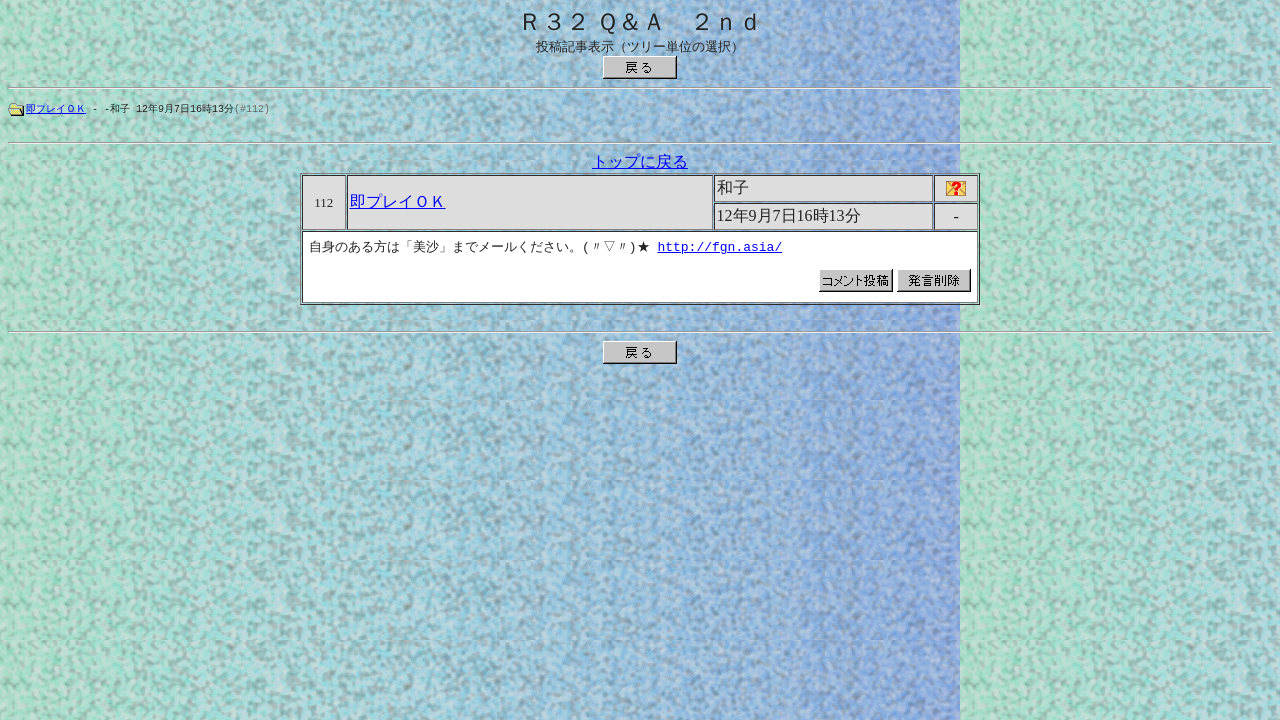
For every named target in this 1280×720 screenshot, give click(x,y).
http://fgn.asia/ (722, 250)
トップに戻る (640, 164)
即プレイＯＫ (56, 109)
